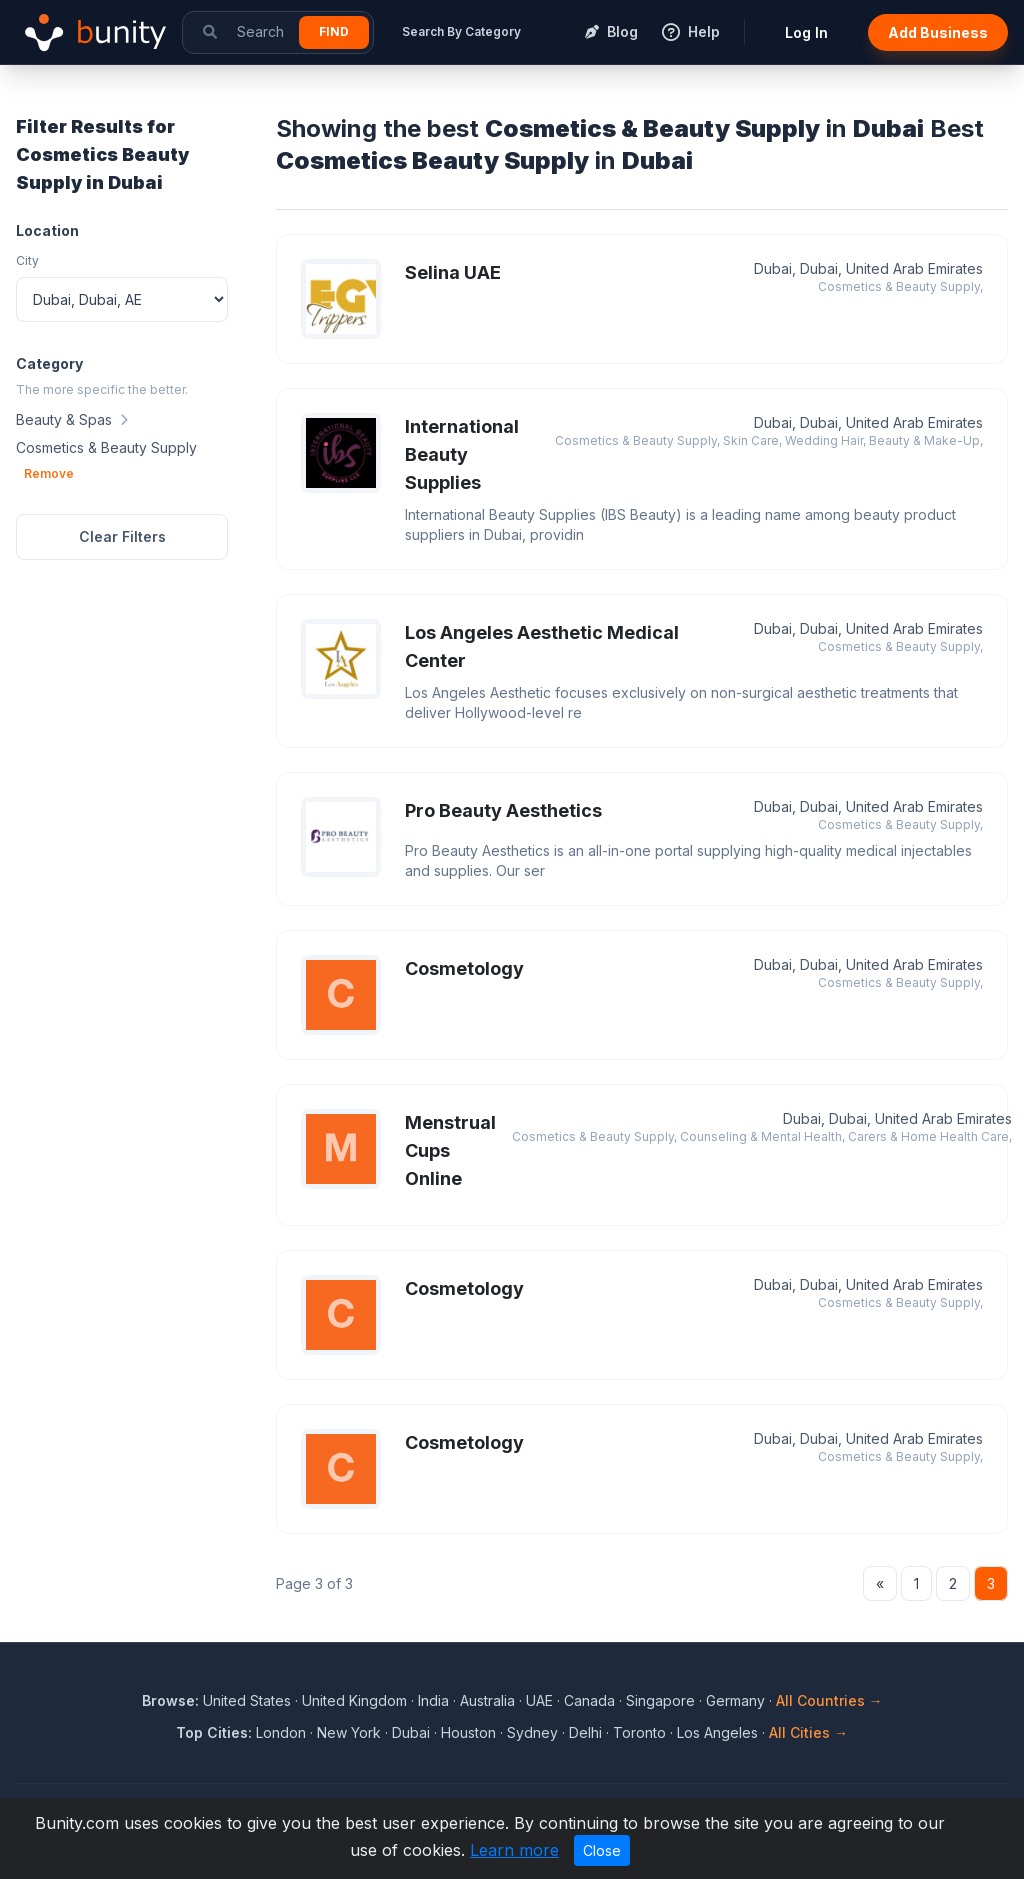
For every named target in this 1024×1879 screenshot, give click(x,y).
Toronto (639, 1732)
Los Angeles (717, 1732)
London (281, 1732)
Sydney (532, 1732)
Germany (735, 1700)
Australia (487, 1700)
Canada (589, 1700)
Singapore (660, 1700)
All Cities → (808, 1732)
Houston (468, 1732)
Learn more (514, 1850)
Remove (49, 473)
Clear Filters (122, 536)
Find (334, 31)
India (433, 1700)
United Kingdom (354, 1700)
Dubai (411, 1732)
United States (247, 1700)
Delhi (585, 1732)
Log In (806, 32)
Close (602, 1850)
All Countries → (829, 1700)
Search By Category (461, 31)
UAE (539, 1700)
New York (349, 1732)
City (27, 260)
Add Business (938, 32)
